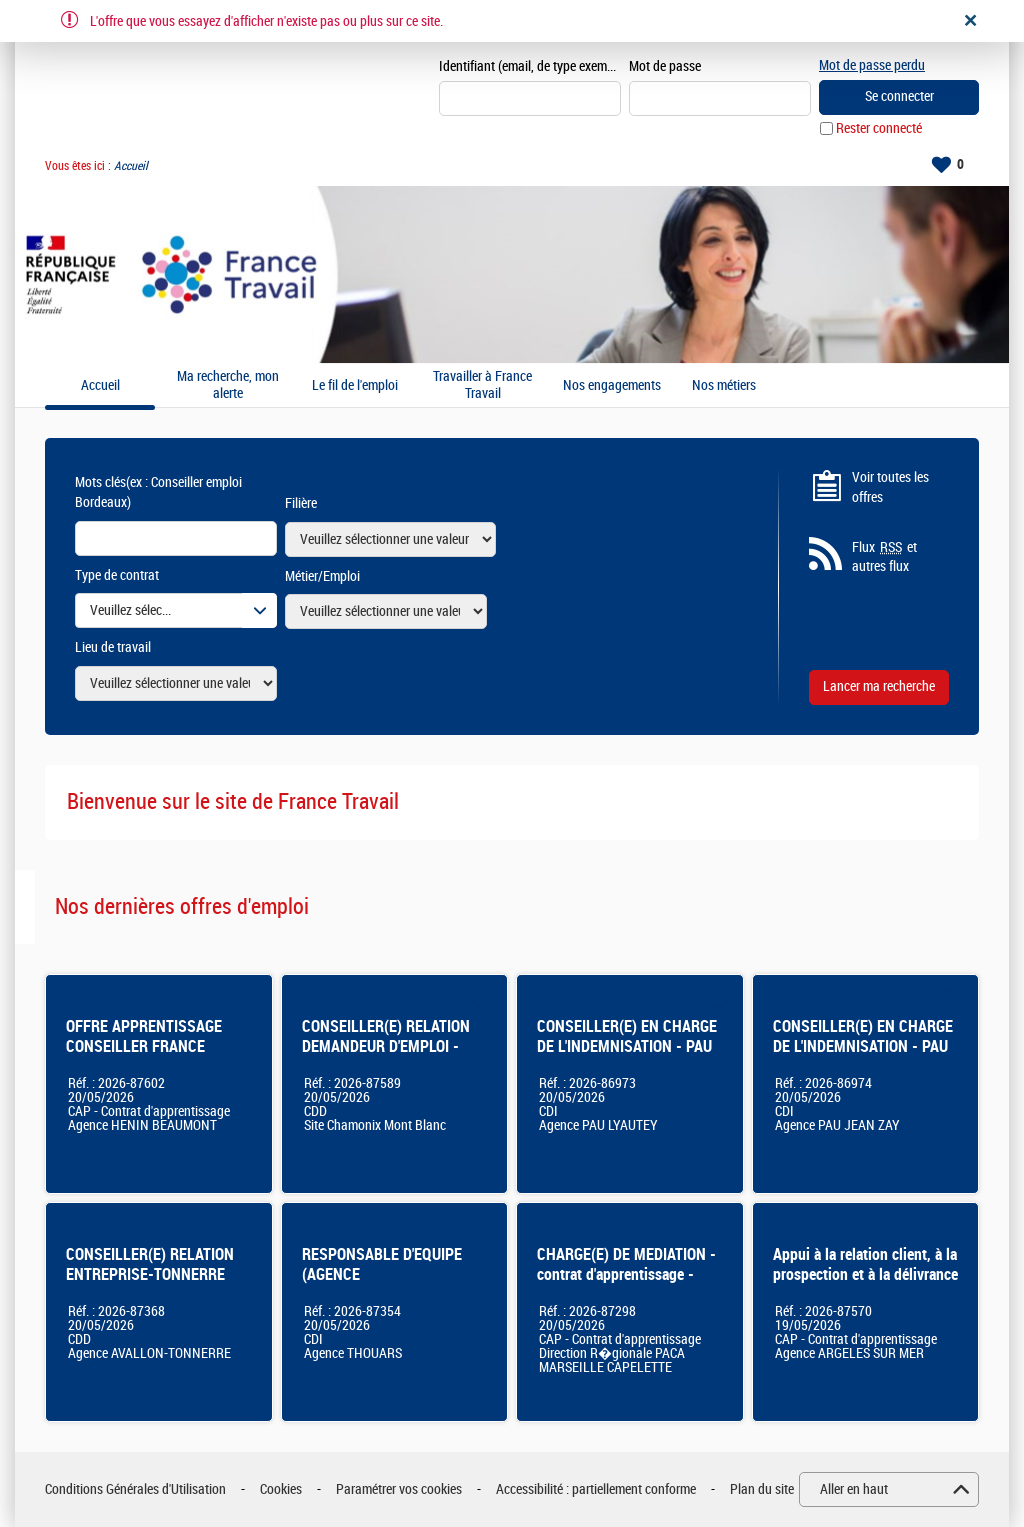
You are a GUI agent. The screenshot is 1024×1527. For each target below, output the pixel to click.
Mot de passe (665, 66)
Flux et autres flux (884, 557)
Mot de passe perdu (872, 65)
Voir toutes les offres (890, 487)
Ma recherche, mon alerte (228, 385)
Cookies (281, 1489)
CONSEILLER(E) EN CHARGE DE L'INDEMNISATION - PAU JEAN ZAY (863, 1046)
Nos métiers (724, 386)
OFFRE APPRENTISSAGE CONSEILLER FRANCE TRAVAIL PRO (144, 1046)
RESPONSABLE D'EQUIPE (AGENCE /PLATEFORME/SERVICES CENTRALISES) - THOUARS (388, 1284)
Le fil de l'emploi (355, 386)
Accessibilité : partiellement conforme (596, 1489)
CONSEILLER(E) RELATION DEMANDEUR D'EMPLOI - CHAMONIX (386, 1046)
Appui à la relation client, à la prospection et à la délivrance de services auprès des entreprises (865, 1284)
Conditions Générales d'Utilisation (135, 1489)
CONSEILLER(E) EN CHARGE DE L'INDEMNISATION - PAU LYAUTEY (627, 1046)
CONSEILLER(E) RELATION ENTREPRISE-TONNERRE (150, 1264)
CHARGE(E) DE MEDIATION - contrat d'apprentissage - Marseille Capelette (626, 1274)
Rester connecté (879, 128)
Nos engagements (612, 386)
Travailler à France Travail (482, 385)
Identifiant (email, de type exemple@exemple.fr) (530, 66)
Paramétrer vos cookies (399, 1489)
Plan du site (762, 1489)
